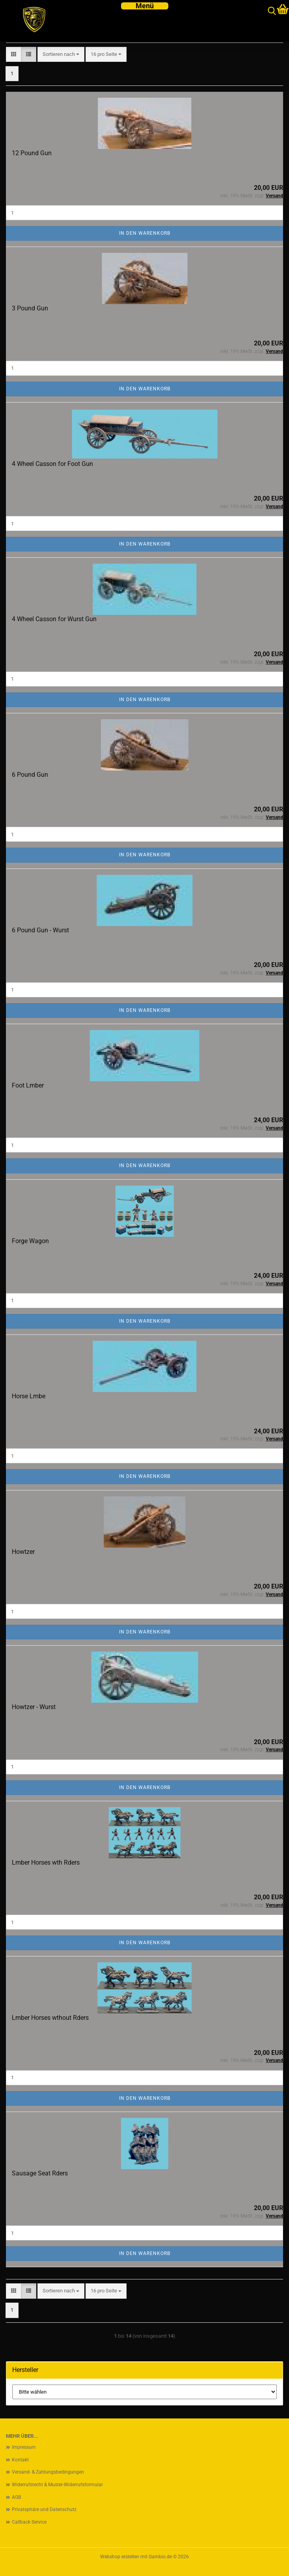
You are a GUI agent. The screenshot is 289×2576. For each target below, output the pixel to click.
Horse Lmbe (28, 1396)
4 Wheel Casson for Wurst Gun (54, 619)
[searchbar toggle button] (271, 11)
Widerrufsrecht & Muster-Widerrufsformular (57, 2484)
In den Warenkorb (144, 233)
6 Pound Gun (30, 774)
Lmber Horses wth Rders (46, 1862)
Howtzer (23, 1551)
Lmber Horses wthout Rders (50, 2017)
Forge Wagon (30, 1241)
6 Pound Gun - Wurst (40, 930)
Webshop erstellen (119, 2556)
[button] (13, 54)
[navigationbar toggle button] (144, 5)
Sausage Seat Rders (40, 2173)
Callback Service (29, 2522)
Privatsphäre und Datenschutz (44, 2509)
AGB (16, 2497)
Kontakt (20, 2460)
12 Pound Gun (32, 153)
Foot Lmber (28, 1085)
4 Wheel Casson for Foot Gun (52, 464)
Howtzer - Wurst (34, 1707)
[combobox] (60, 54)
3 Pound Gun (30, 308)
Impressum (24, 2447)
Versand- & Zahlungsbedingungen (48, 2472)
